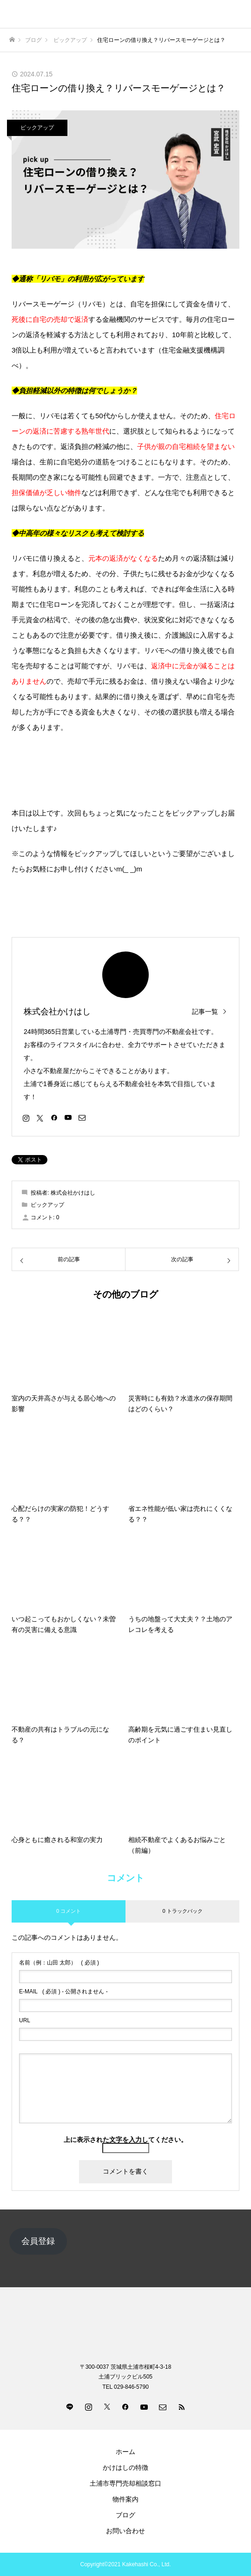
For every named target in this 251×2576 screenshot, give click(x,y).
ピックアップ (37, 127)
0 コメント (68, 1911)
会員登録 (38, 2241)
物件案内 (125, 2499)
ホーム (125, 2451)
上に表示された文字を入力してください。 (125, 2139)
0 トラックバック (182, 1911)
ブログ (125, 2515)
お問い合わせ (125, 2531)
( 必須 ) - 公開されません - (63, 1991)
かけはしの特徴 (125, 2467)
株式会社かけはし (57, 1011)
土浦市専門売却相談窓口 (125, 2483)
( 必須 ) (59, 1962)
